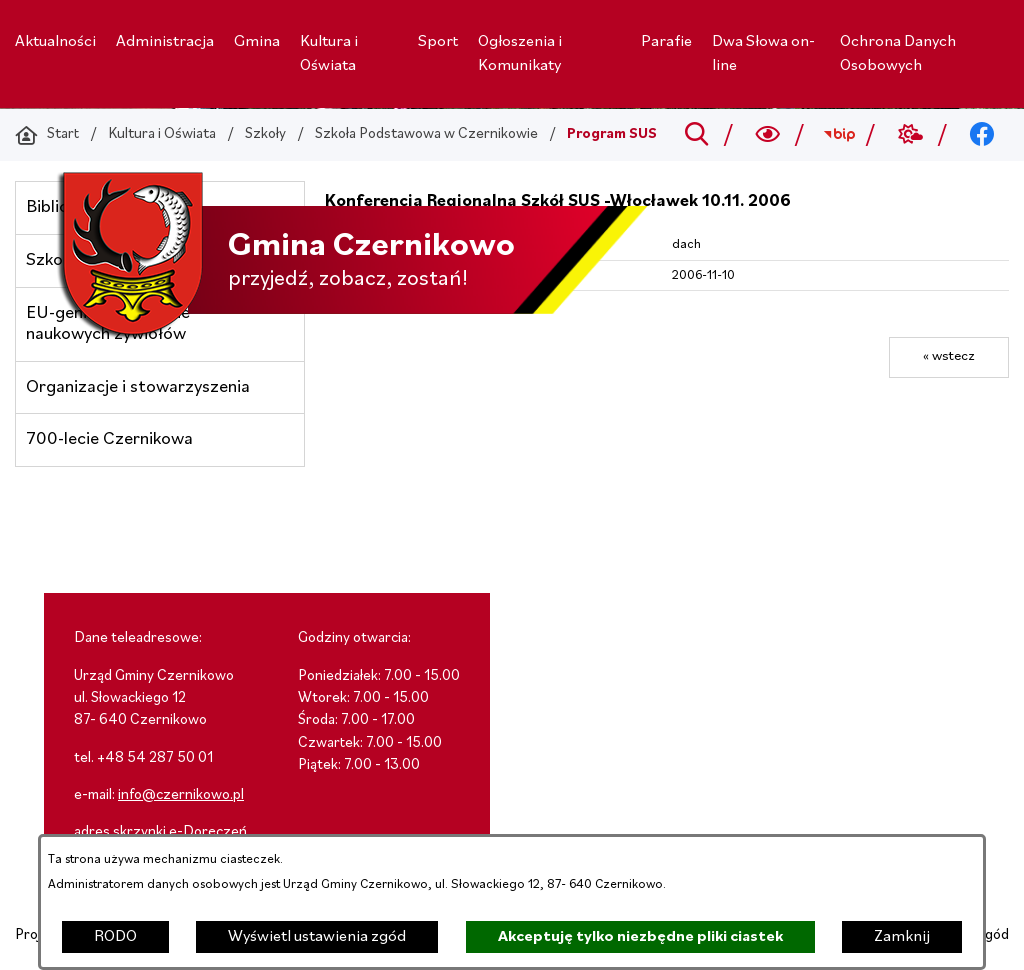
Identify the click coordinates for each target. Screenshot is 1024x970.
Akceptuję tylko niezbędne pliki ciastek (640, 937)
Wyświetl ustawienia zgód (317, 937)
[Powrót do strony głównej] (47, 135)
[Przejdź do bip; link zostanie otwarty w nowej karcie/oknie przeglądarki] (839, 135)
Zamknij (902, 937)
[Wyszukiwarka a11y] (768, 135)
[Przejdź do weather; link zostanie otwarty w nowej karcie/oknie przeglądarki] (910, 135)
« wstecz (949, 356)
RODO (115, 937)
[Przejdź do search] (696, 135)
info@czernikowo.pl (181, 795)
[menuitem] (55, 42)
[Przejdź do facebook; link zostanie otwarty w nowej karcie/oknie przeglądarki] (982, 135)
